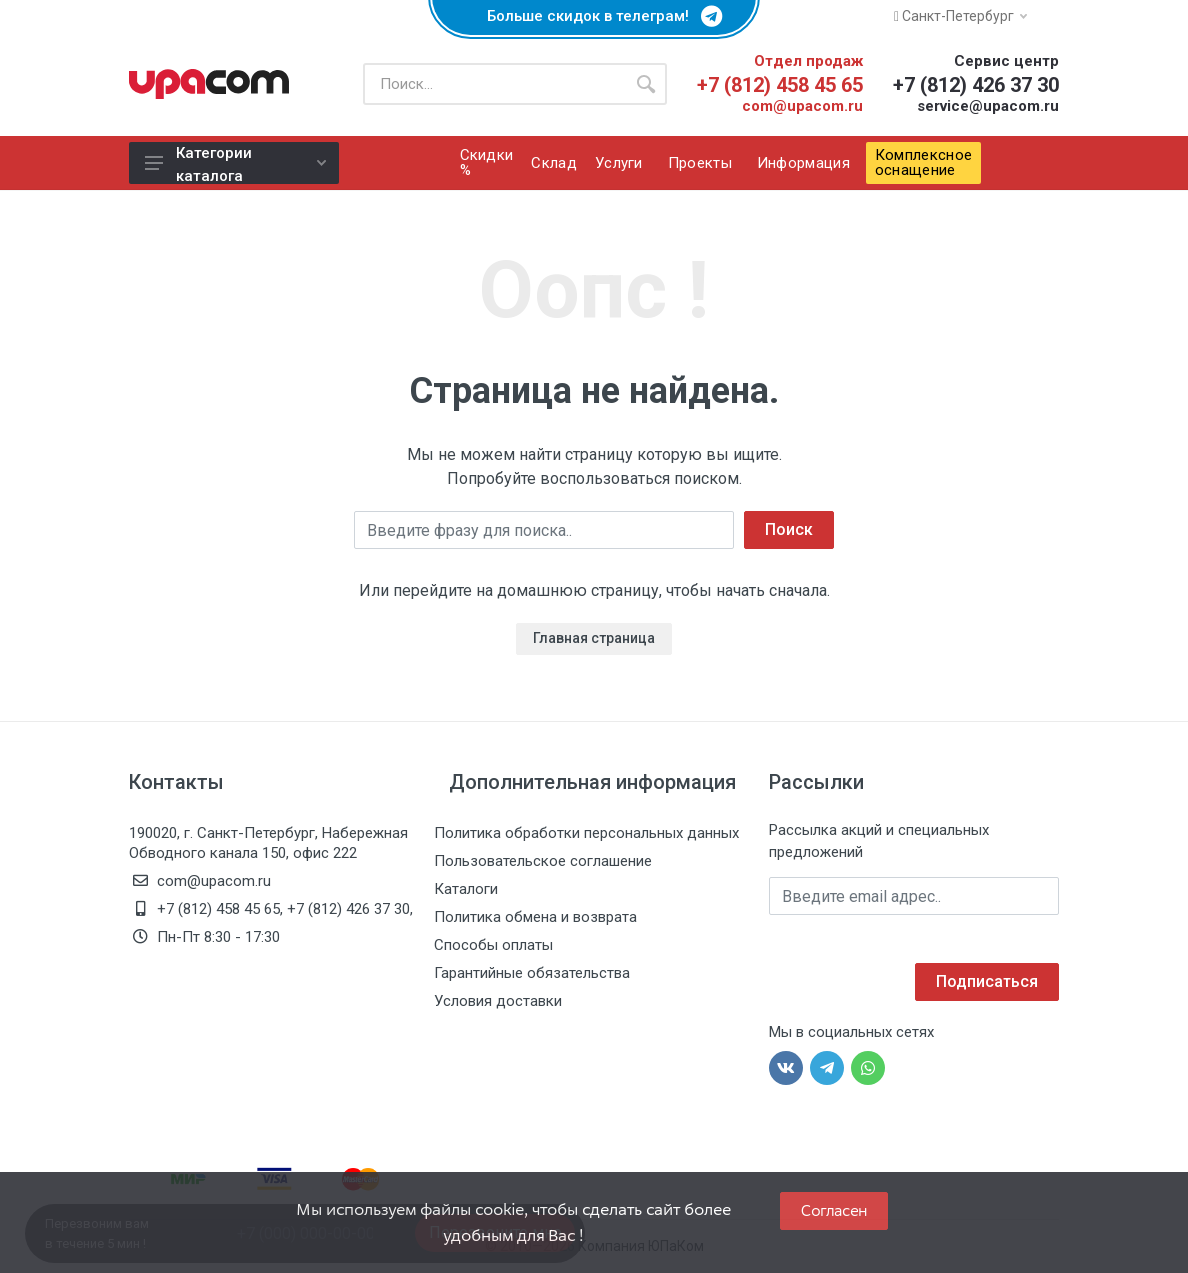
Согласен (834, 1210)
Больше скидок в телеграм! (594, 16)
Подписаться (987, 981)
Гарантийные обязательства (532, 973)
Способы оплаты (493, 945)
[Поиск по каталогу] (494, 84)
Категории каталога (235, 164)
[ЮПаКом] (209, 84)
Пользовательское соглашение (543, 861)
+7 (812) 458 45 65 (780, 85)
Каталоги (466, 889)
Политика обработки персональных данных (586, 833)
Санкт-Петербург (960, 16)
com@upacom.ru (802, 106)
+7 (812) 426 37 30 (976, 85)
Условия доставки (498, 1001)
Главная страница (594, 638)
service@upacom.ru (988, 106)
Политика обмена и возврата (535, 917)
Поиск (789, 529)
